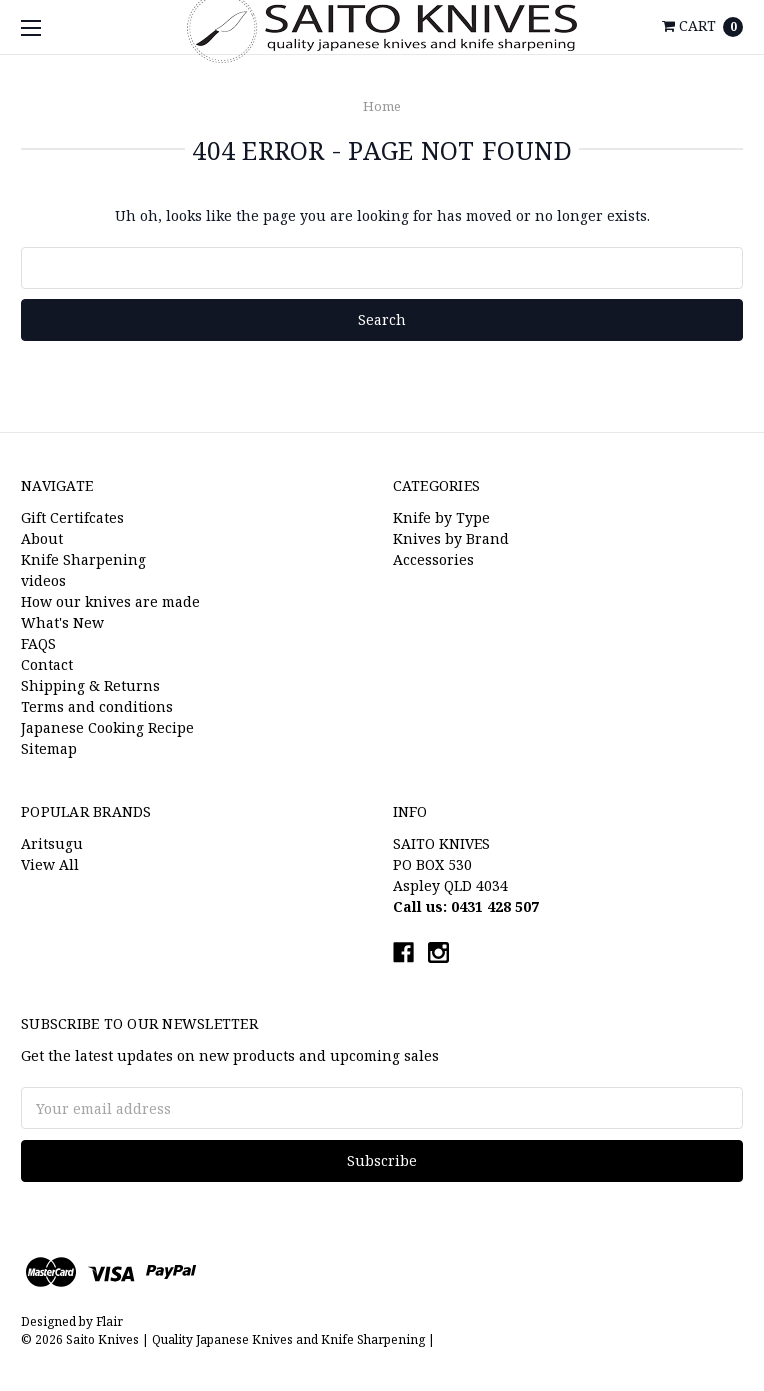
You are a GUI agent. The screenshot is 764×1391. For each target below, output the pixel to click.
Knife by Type (441, 517)
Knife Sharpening (83, 559)
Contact (47, 664)
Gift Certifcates (72, 517)
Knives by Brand (451, 538)
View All (50, 864)
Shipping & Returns (90, 685)
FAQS (38, 643)
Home (382, 106)
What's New (62, 622)
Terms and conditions (97, 706)
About (42, 538)
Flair (109, 1321)
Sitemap (49, 748)
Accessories (433, 559)
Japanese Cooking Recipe (107, 727)
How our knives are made (110, 601)
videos (43, 580)
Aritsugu (52, 843)
